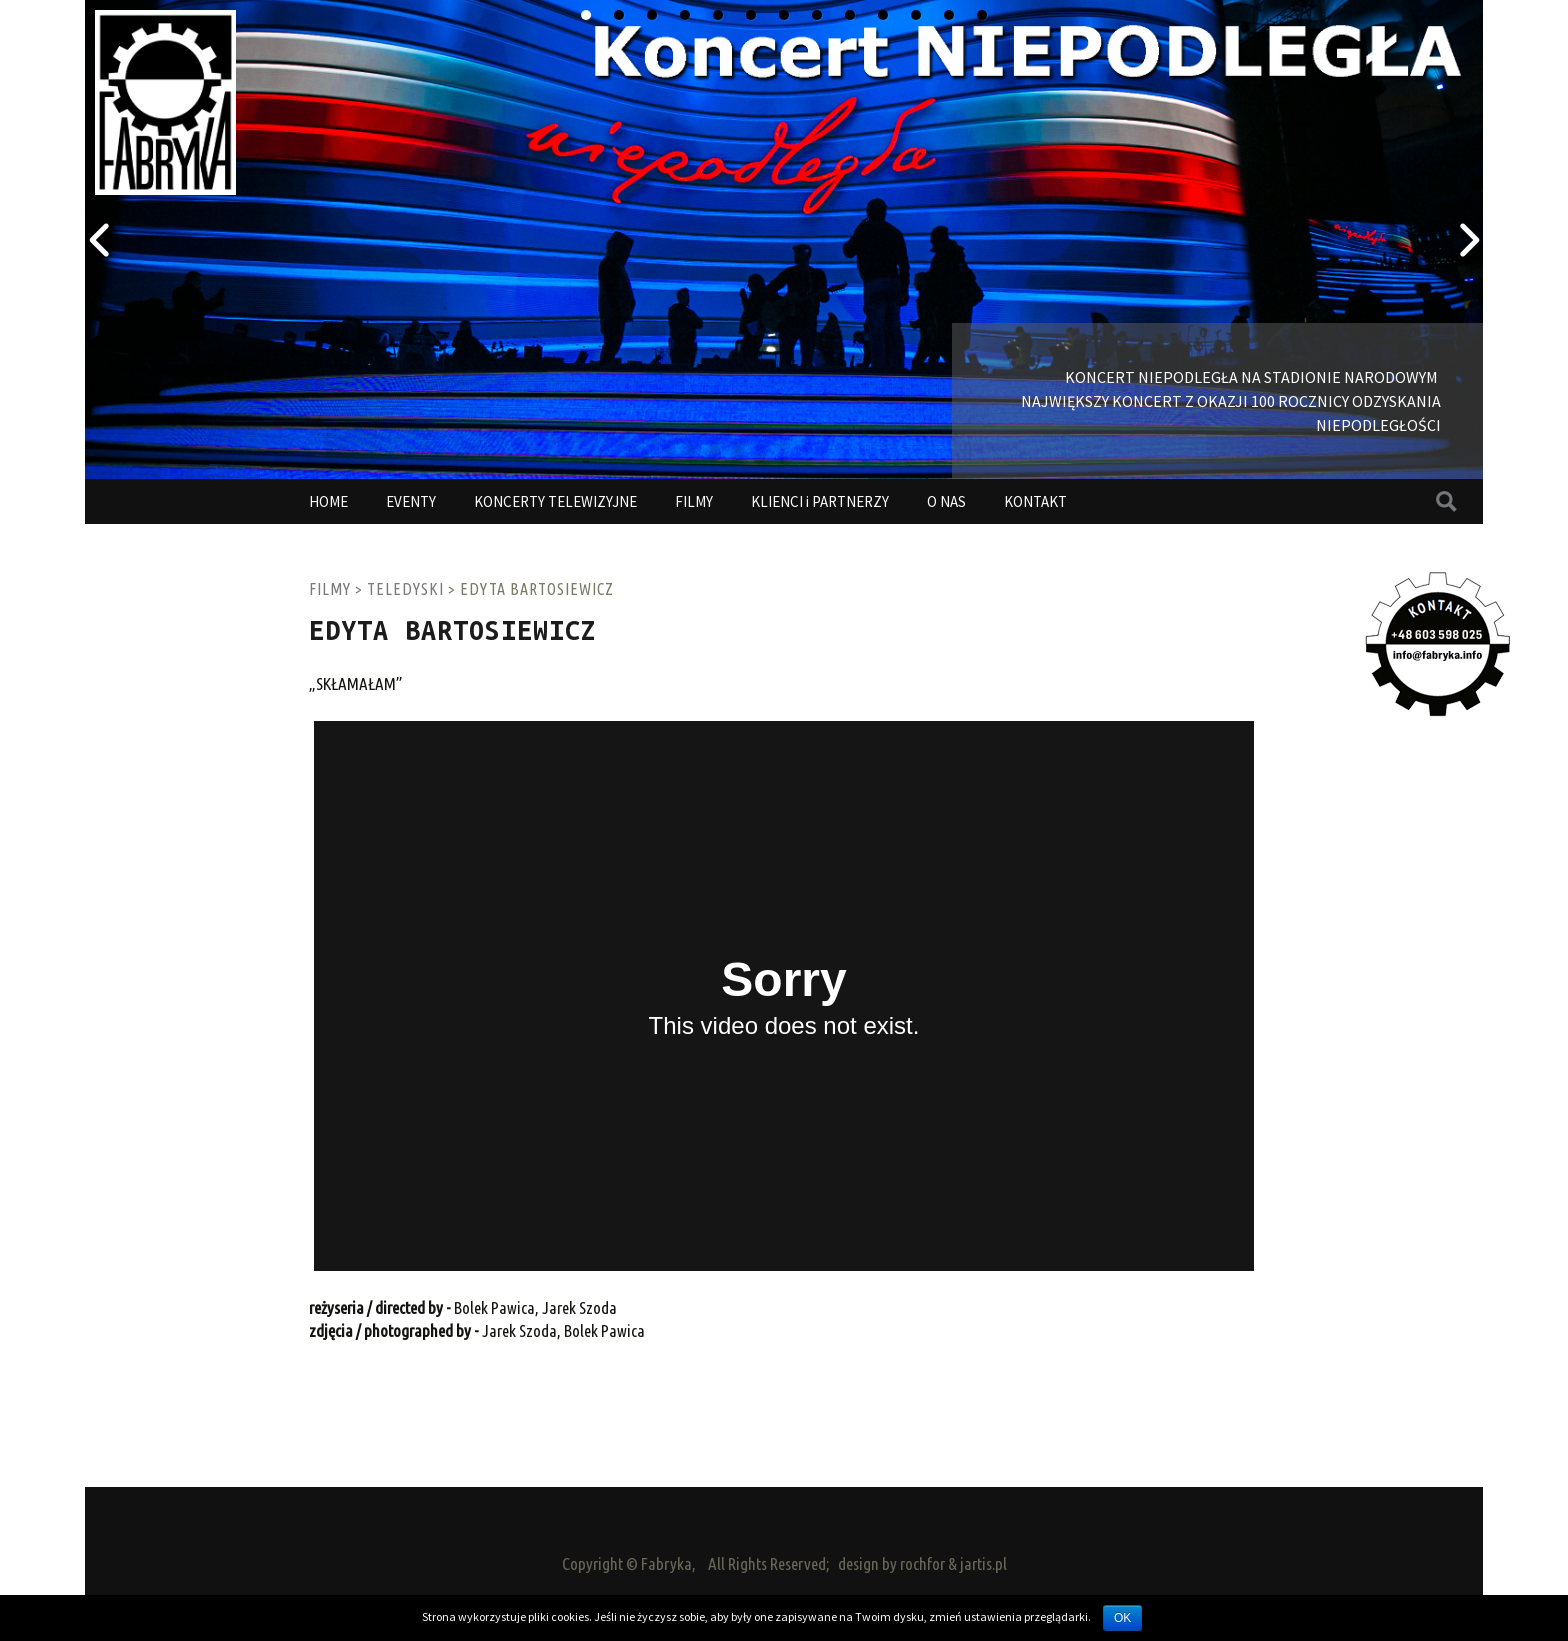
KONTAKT (1035, 501)
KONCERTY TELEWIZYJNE (555, 501)
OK (1122, 1618)
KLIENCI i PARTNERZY (820, 501)
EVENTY (411, 501)
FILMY (694, 501)
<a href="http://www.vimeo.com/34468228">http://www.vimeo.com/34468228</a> (784, 996)
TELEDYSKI (405, 589)
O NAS (946, 501)
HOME (328, 501)
